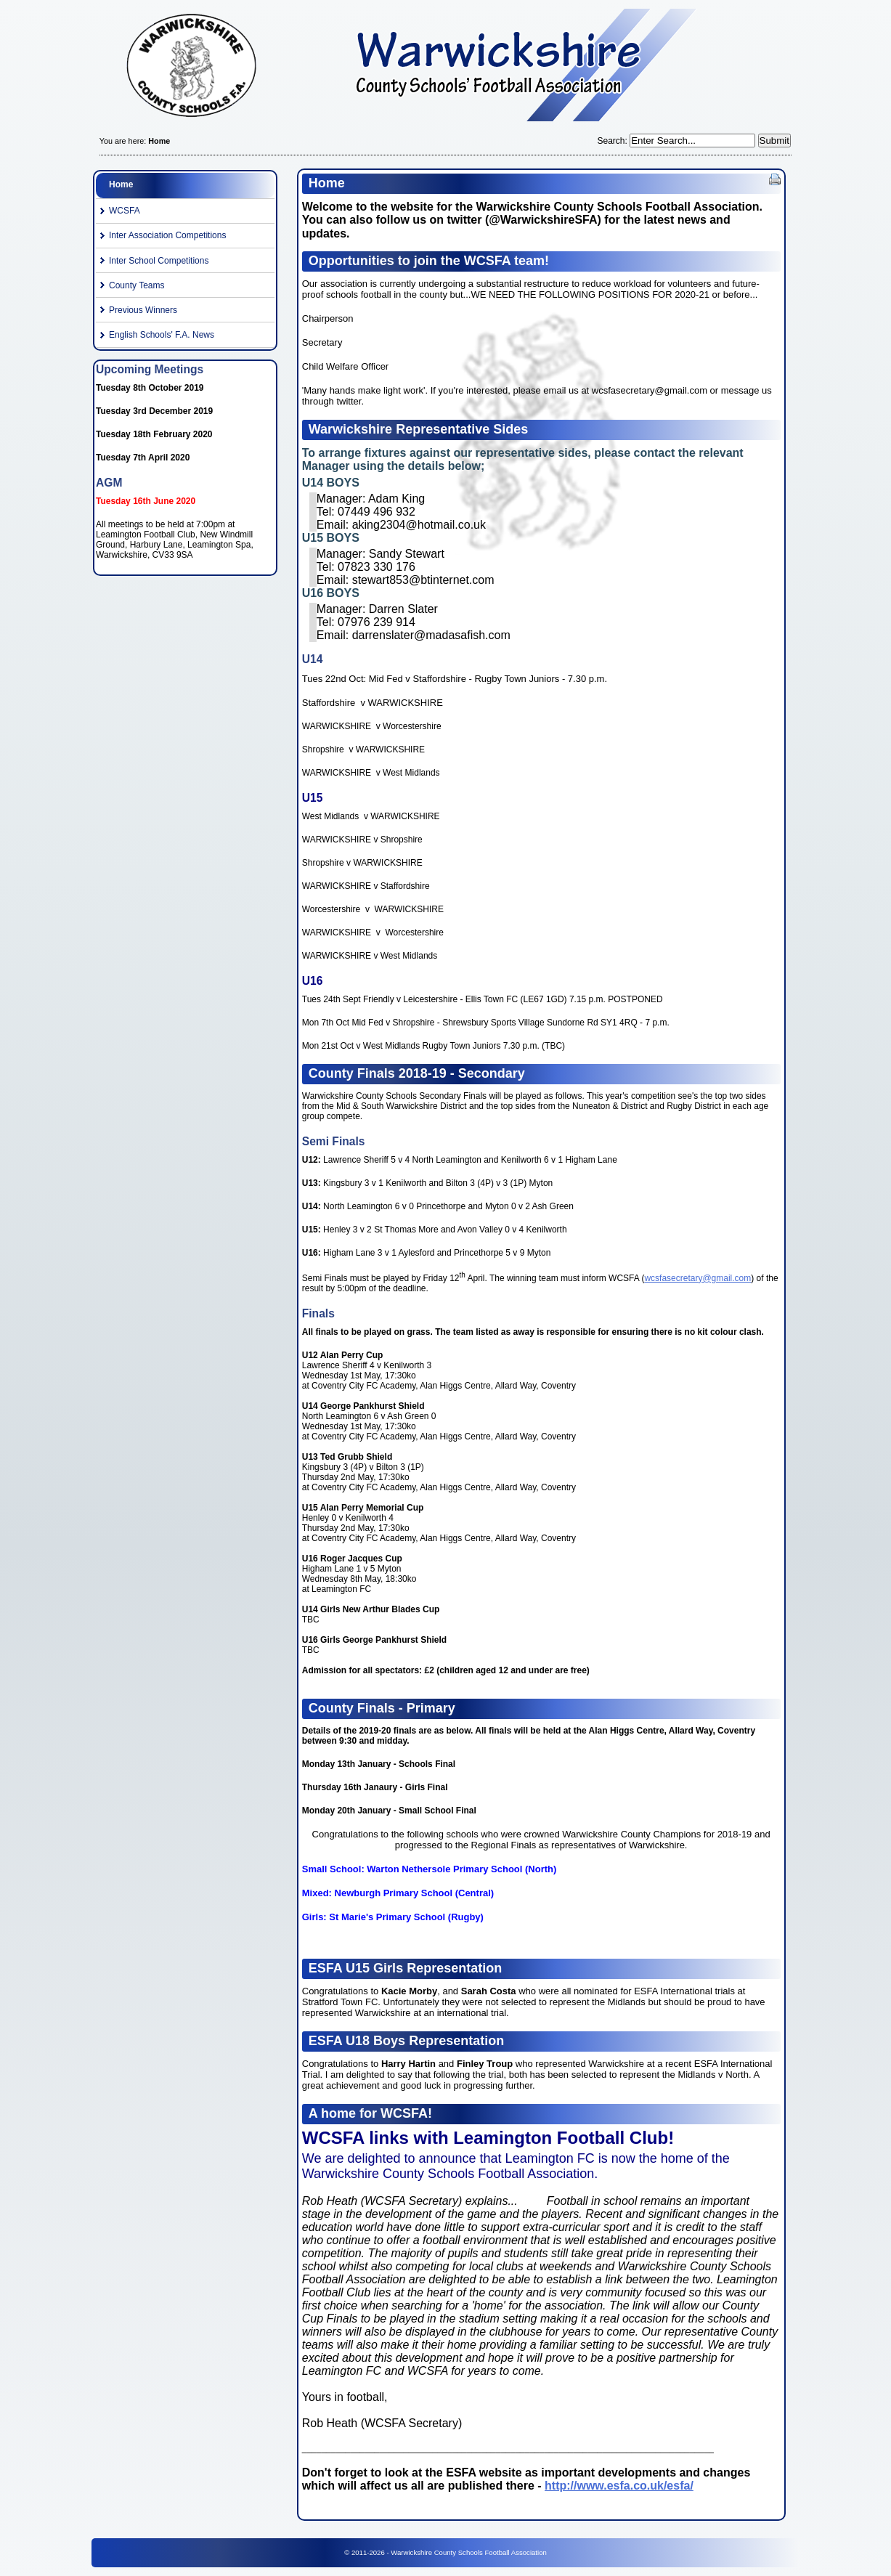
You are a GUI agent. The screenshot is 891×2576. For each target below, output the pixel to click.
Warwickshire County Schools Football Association (445, 69)
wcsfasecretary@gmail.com (697, 1278)
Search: (613, 141)
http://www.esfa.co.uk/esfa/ (619, 2485)
